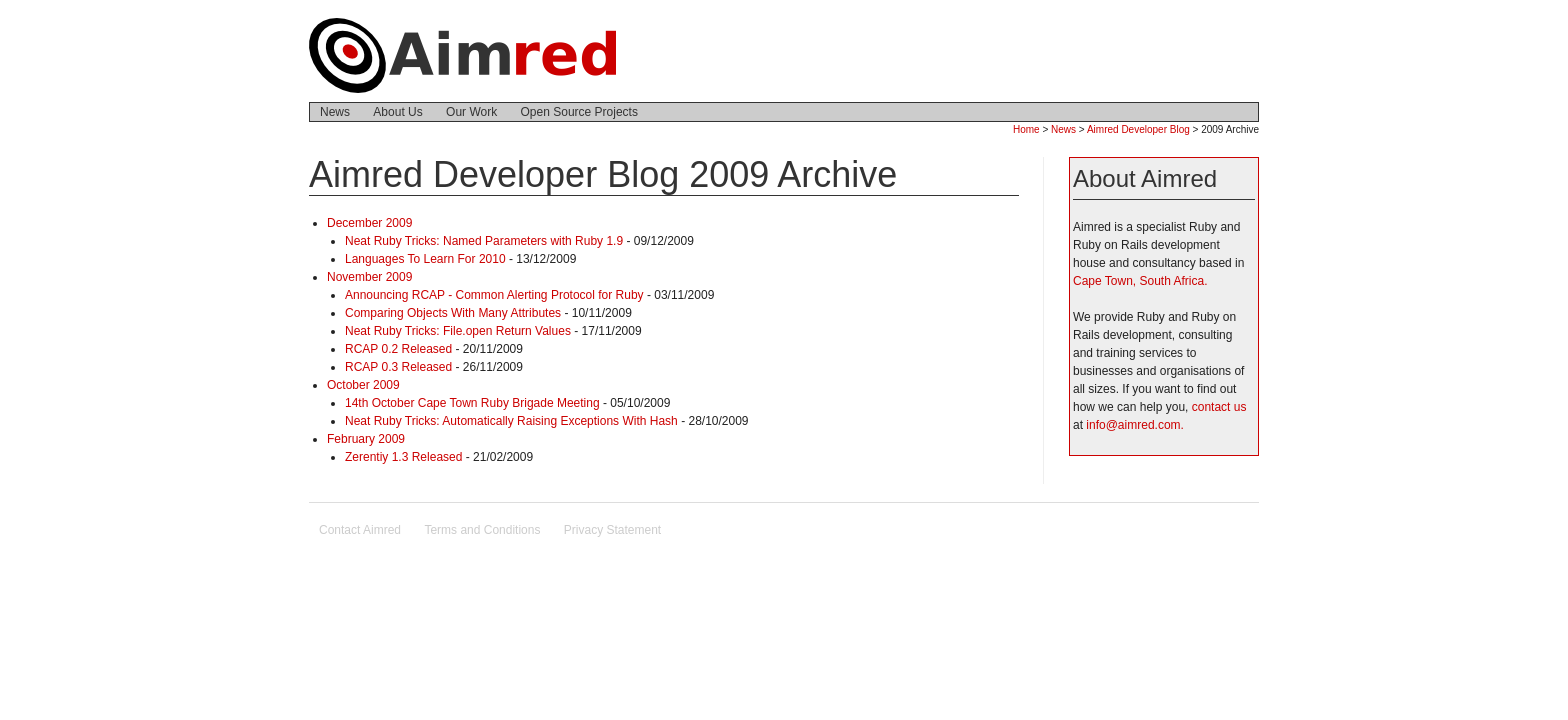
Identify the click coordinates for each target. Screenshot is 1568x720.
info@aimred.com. (1135, 425)
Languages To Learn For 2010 (425, 259)
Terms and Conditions (482, 530)
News (335, 112)
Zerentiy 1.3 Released (403, 457)
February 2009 (366, 439)
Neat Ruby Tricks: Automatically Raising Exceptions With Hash (511, 421)
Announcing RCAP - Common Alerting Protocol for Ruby (494, 295)
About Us (397, 112)
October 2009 (363, 385)
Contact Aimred (360, 530)
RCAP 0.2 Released (398, 349)
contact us (1219, 407)
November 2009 (369, 277)
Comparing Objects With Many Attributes (453, 313)
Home (1026, 129)
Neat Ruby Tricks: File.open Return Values (458, 331)
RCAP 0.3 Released (398, 367)
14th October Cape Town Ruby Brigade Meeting (472, 403)
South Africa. (1174, 281)
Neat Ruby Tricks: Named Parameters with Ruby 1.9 (484, 241)
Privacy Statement (612, 530)
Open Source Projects (579, 112)
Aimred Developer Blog (1138, 129)
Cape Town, (1104, 281)
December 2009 (369, 223)
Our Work (471, 112)
